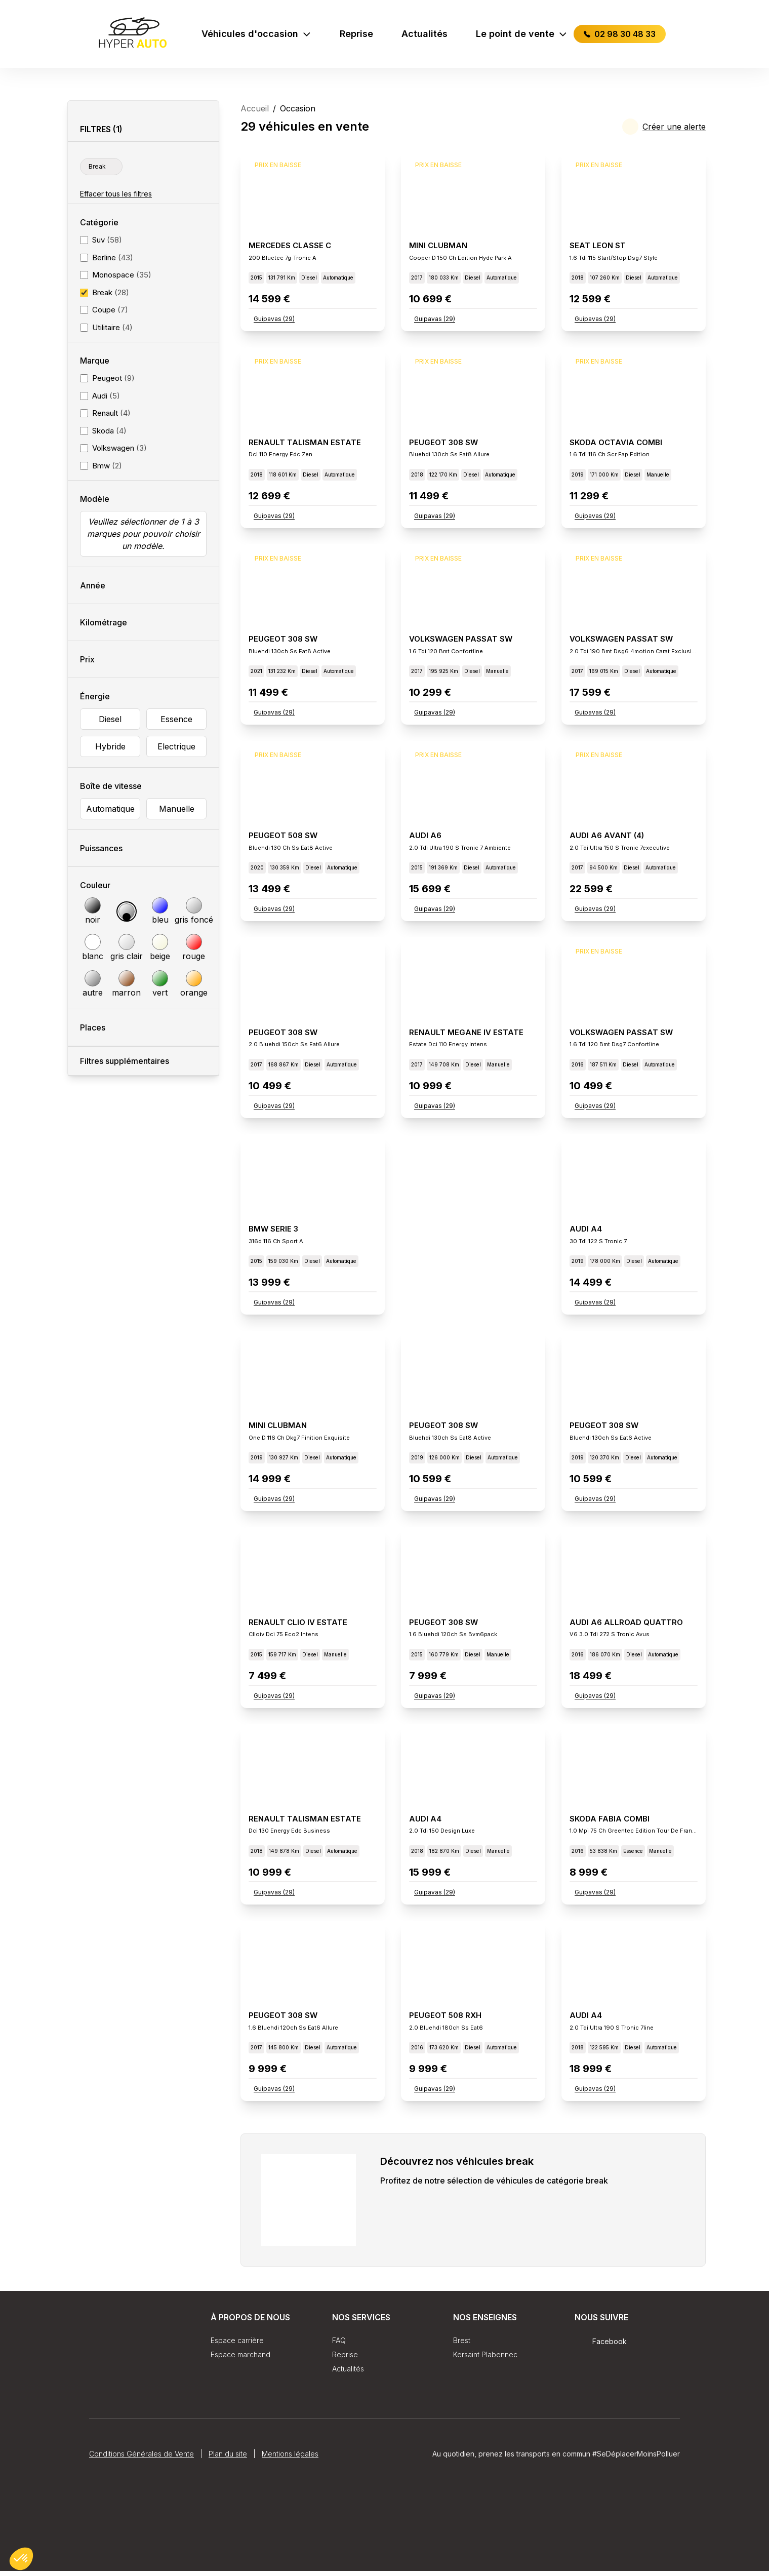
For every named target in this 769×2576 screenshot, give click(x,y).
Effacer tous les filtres (116, 193)
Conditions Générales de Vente (141, 2529)
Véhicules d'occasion (256, 33)
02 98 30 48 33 (620, 34)
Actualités (424, 33)
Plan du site (228, 2529)
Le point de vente (522, 33)
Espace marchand (240, 2359)
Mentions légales (290, 2529)
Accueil (254, 108)
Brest (461, 2345)
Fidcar (657, 2447)
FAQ (339, 2345)
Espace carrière (237, 2345)
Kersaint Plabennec (485, 2359)
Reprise (356, 33)
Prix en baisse (278, 170)
